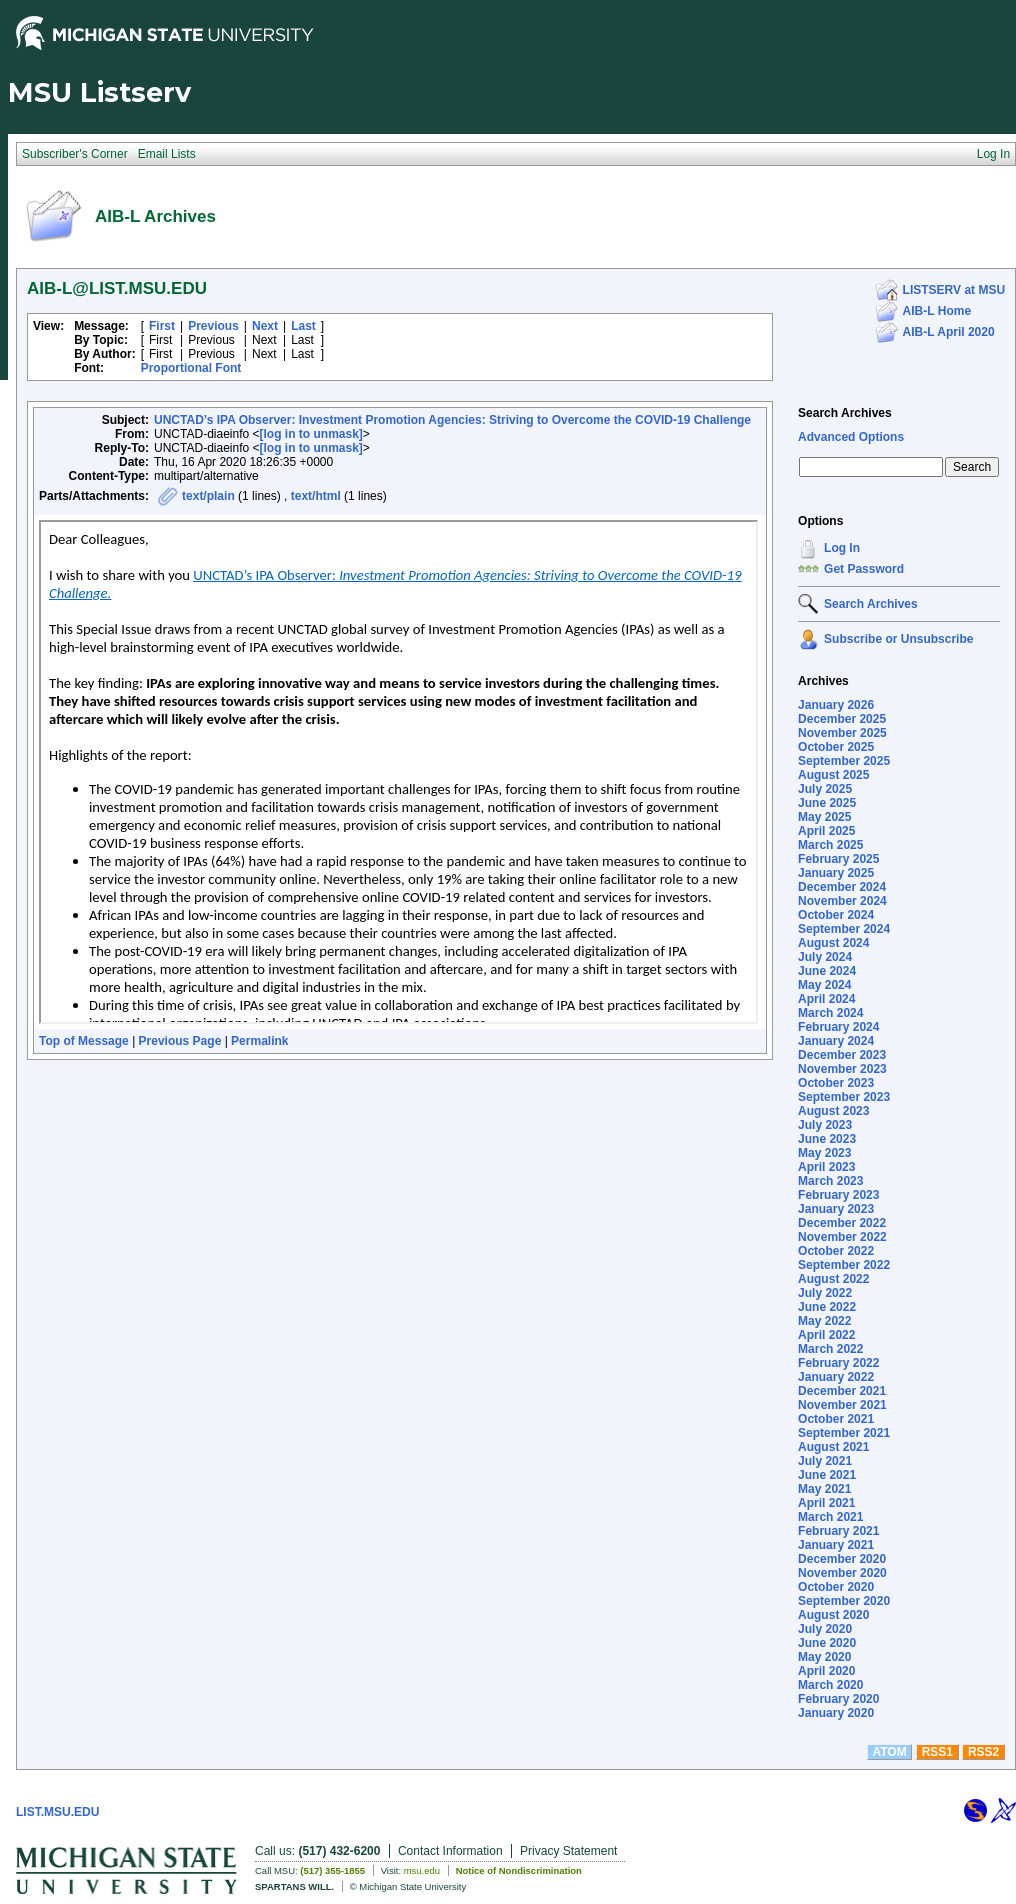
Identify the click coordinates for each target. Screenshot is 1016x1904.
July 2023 (825, 1125)
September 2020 (844, 1601)
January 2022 (836, 1377)
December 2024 (842, 887)
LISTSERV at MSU (954, 290)
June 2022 (827, 1307)
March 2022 (830, 1349)
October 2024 (836, 915)
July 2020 (825, 1629)
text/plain (208, 496)
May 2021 (824, 1489)
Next (265, 326)
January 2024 (836, 1041)
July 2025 (825, 789)
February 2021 (838, 1531)
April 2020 (826, 1671)
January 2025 (836, 873)
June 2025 (827, 803)
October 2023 (836, 1083)
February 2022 (838, 1363)
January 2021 (836, 1545)
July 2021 (825, 1461)
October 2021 (836, 1419)
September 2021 (844, 1433)
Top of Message (84, 1041)
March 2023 (830, 1181)
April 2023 (826, 1167)
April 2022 (826, 1335)
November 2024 (842, 901)
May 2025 (824, 817)
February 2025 (838, 859)
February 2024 (838, 1027)
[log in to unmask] (311, 434)
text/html (316, 496)
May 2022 (824, 1321)
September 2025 (844, 761)
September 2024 (844, 929)
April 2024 (826, 999)
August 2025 (833, 775)
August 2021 (833, 1447)
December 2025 (842, 719)
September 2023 (844, 1097)
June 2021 (827, 1475)
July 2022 (825, 1293)
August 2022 (833, 1279)
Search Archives (845, 413)
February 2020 (838, 1699)
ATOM (889, 1752)
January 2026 (836, 705)
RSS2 (983, 1752)
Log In (842, 548)
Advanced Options (851, 437)
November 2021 (842, 1405)
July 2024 (825, 957)
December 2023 (842, 1055)
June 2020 (827, 1643)
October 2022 (836, 1251)
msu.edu (422, 1870)
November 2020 (842, 1573)
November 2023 (842, 1069)
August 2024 (833, 943)
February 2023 (838, 1195)
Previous (213, 326)
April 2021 (826, 1503)
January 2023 (836, 1209)
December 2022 (842, 1223)
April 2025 (826, 831)
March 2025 (830, 845)
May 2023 (824, 1153)
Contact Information (450, 1851)
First (162, 326)
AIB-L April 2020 (949, 332)
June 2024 (827, 971)
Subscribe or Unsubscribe (898, 639)
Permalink (259, 1041)
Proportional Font (191, 368)
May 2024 (824, 985)
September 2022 (844, 1265)
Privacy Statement (568, 1851)
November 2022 (842, 1237)
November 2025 (842, 733)
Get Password (864, 569)
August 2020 (833, 1615)
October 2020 (836, 1587)
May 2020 (824, 1657)
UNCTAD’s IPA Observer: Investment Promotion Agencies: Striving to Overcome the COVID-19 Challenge (452, 420)
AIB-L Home (937, 311)
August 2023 (833, 1111)
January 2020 (836, 1713)
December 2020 (842, 1559)
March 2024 (830, 1013)
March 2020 (830, 1685)
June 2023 (827, 1139)
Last (303, 326)
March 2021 (830, 1517)
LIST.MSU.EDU (57, 1812)
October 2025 (836, 747)
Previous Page (180, 1041)
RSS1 (937, 1752)
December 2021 (842, 1391)
